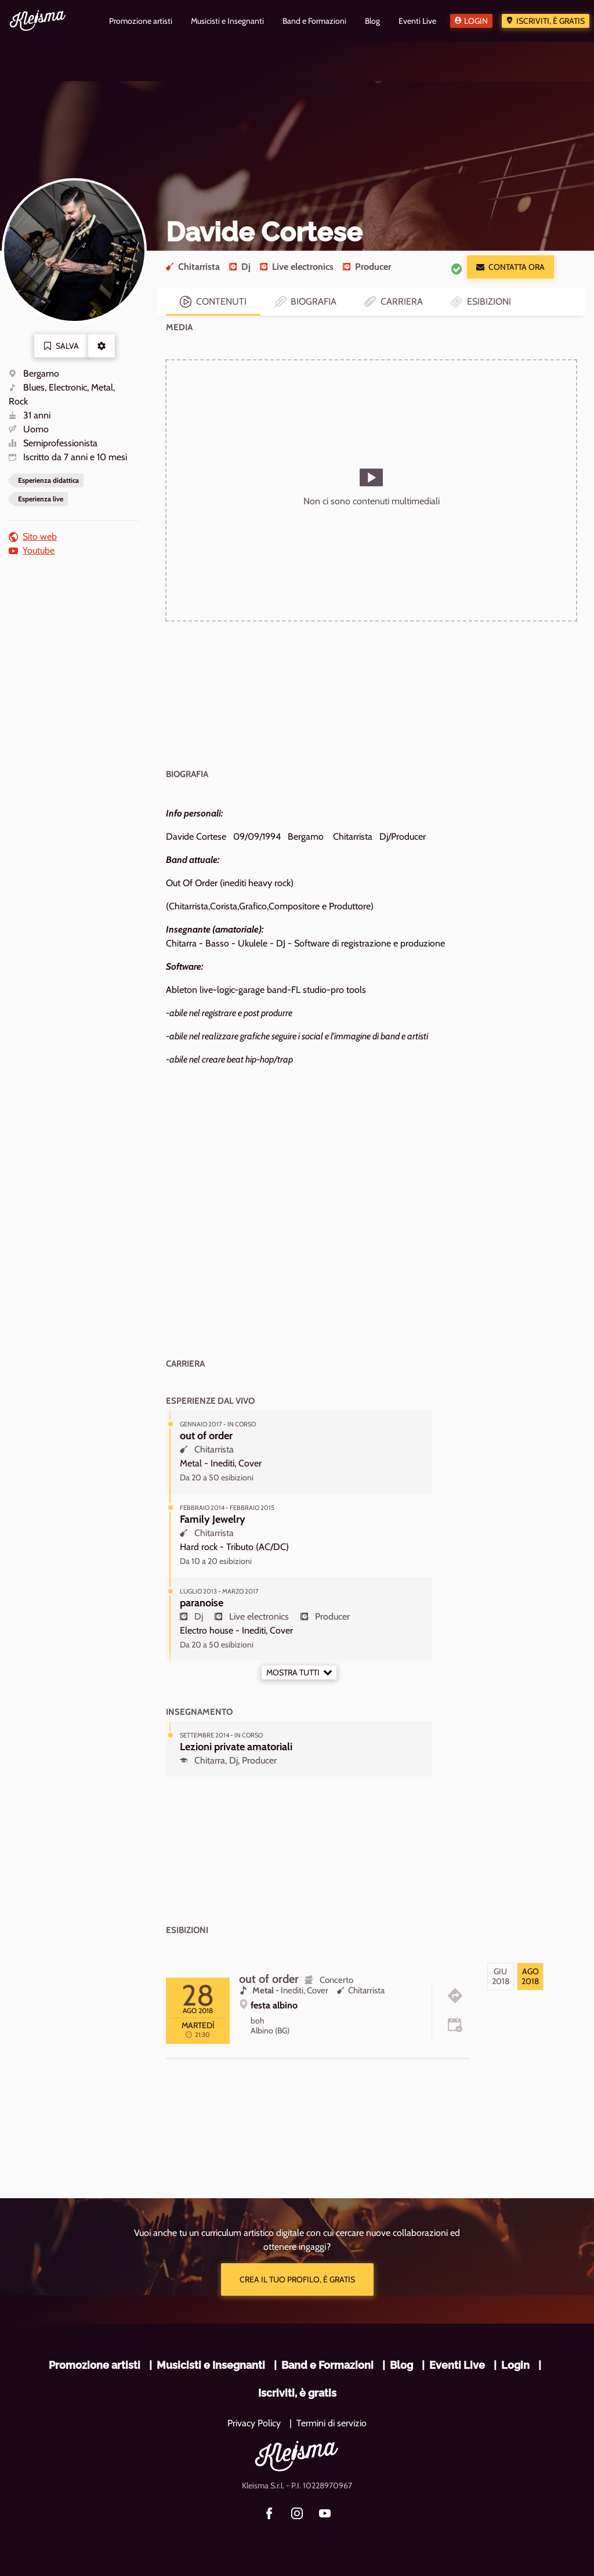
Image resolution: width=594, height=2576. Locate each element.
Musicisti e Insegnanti (211, 2365)
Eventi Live (457, 2365)
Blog (401, 2365)
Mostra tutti (299, 1672)
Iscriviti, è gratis (550, 21)
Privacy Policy (254, 2423)
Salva (61, 346)
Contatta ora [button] (510, 267)
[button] (101, 345)
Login (476, 21)
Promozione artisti (94, 2365)
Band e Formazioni (327, 2365)
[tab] (500, 1976)
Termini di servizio (331, 2423)
